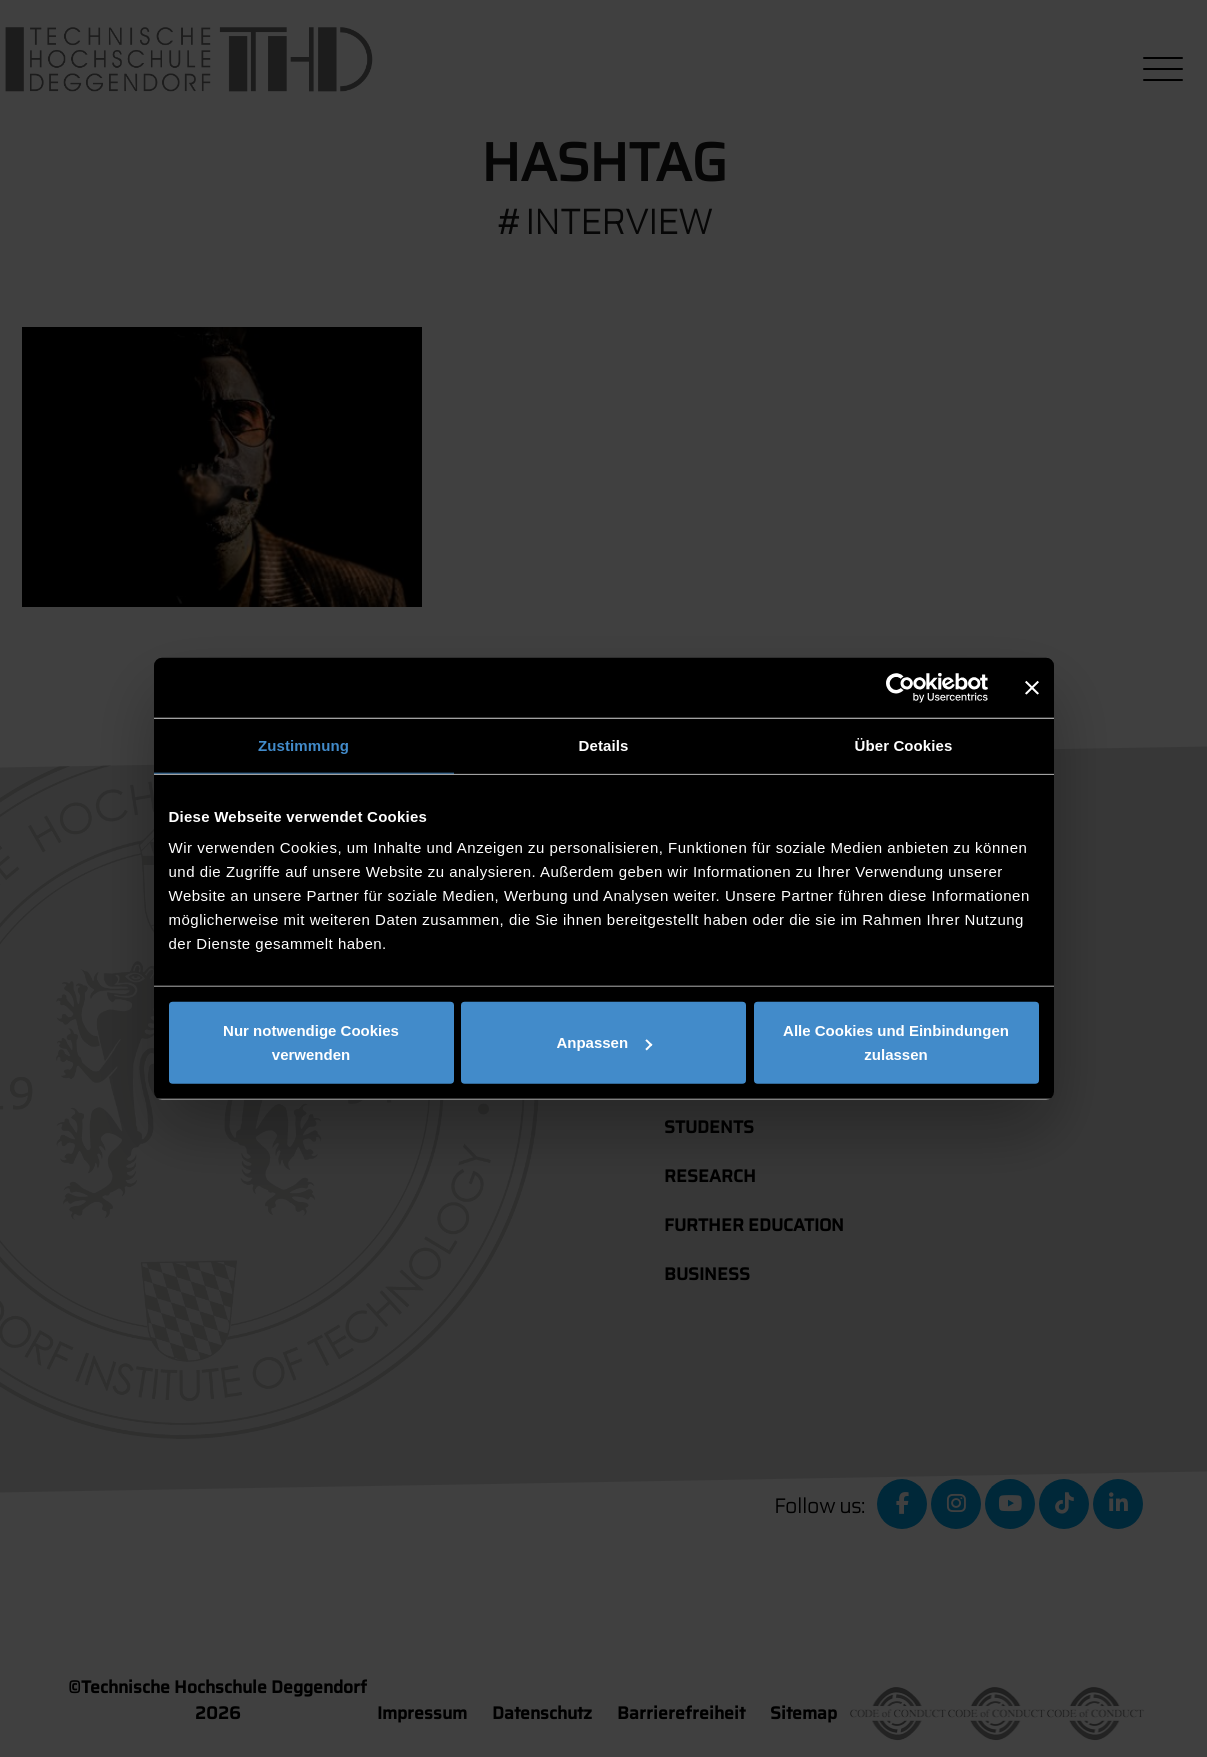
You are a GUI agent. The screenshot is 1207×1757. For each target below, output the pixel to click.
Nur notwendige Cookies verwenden (311, 1042)
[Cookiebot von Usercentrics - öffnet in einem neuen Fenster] (900, 687)
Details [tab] (604, 744)
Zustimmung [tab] (303, 744)
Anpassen (604, 1042)
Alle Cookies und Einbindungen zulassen (896, 1042)
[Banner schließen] (1032, 687)
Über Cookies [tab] (904, 744)
